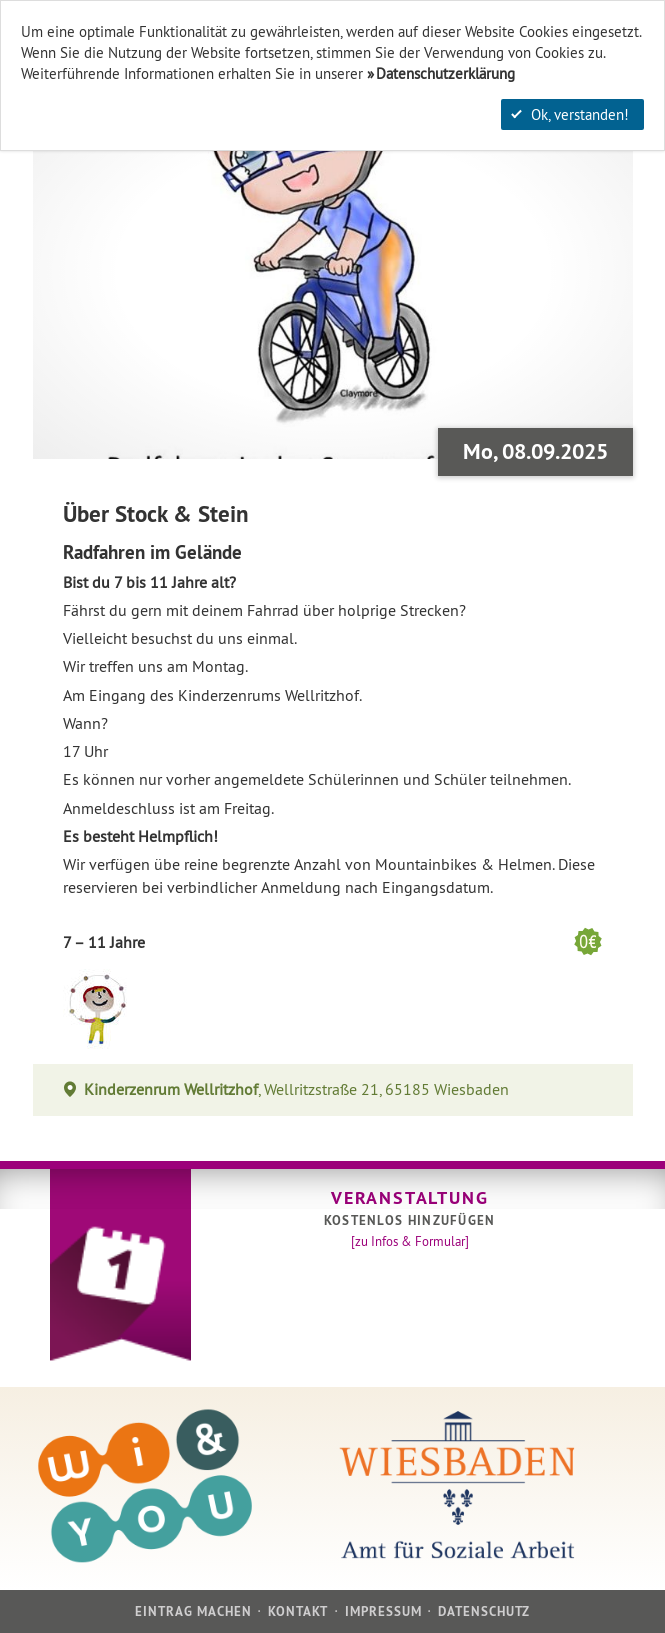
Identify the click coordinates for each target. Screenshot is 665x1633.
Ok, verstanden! (570, 114)
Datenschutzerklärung (445, 73)
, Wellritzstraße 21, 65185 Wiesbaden (297, 1089)
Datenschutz (484, 1611)
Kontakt (298, 1611)
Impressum (383, 1611)
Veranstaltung (409, 1197)
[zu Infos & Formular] (410, 1241)
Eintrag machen (194, 1611)
